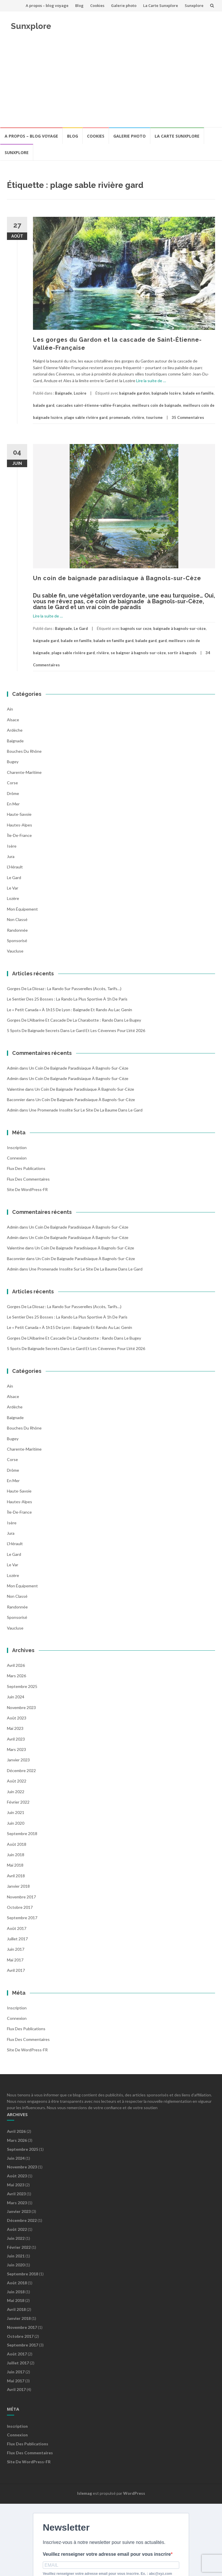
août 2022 (16, 1780)
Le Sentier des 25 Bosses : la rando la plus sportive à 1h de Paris (67, 998)
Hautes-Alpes (19, 824)
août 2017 (16, 1928)
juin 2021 (15, 1812)
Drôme (13, 793)
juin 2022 (15, 1791)
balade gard (43, 405)
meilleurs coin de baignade (156, 405)
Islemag (84, 2493)
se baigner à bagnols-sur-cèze (138, 652)
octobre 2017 (20, 1907)
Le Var (12, 887)
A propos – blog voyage (47, 5)
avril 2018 (16, 1875)
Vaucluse (15, 950)
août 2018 (16, 1844)
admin (12, 1068)
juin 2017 (15, 1949)
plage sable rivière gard (86, 417)
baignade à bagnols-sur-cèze (179, 628)
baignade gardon (134, 393)
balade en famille (198, 393)
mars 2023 (16, 1749)
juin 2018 (15, 1854)
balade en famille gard (113, 640)
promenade (119, 417)
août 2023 (16, 1717)
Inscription (17, 1147)
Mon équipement (22, 909)
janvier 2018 (18, 1886)
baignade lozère (166, 393)
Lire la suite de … (151, 380)
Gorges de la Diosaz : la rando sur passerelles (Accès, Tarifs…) (64, 988)
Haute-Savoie (19, 814)
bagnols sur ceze (136, 628)
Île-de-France (19, 835)
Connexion (17, 1157)
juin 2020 (15, 1823)
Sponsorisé (17, 940)
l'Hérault (15, 866)
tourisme (154, 417)
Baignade (63, 393)
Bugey (12, 761)
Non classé (17, 919)
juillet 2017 (17, 1938)
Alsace (13, 719)
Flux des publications (26, 1168)
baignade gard (46, 640)
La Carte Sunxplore (160, 5)
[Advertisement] (111, 83)
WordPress (134, 2493)
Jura (10, 856)
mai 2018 (15, 1865)
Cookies (97, 5)
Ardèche (15, 730)
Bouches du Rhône (24, 751)
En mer (13, 803)
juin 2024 (15, 1696)
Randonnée (17, 930)
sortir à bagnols (182, 652)
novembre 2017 (21, 1896)
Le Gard (81, 628)
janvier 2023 (18, 1759)
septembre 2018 (22, 1833)
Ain (10, 709)
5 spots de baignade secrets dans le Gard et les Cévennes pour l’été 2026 (76, 1030)
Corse (12, 782)
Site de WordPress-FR (27, 1189)
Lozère (80, 393)
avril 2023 (16, 1739)
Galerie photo (123, 5)
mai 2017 (15, 1959)
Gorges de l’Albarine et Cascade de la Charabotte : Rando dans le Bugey (74, 1020)
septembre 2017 (22, 1917)
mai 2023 (15, 1728)
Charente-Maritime (24, 772)
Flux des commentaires (28, 1179)
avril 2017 (16, 1970)
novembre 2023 (21, 1707)
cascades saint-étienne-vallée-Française (93, 405)
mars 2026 (16, 1675)
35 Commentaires (188, 417)
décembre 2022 (21, 1770)
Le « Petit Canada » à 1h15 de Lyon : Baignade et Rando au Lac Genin (69, 1009)
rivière (138, 417)
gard (162, 640)
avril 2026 (16, 1665)
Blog (79, 5)
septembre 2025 (22, 1686)
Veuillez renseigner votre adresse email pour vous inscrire (107, 2554)
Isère (11, 846)
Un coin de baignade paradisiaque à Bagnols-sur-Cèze (117, 578)
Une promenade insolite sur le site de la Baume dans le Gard (86, 1109)
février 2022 (18, 1802)
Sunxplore (194, 5)
